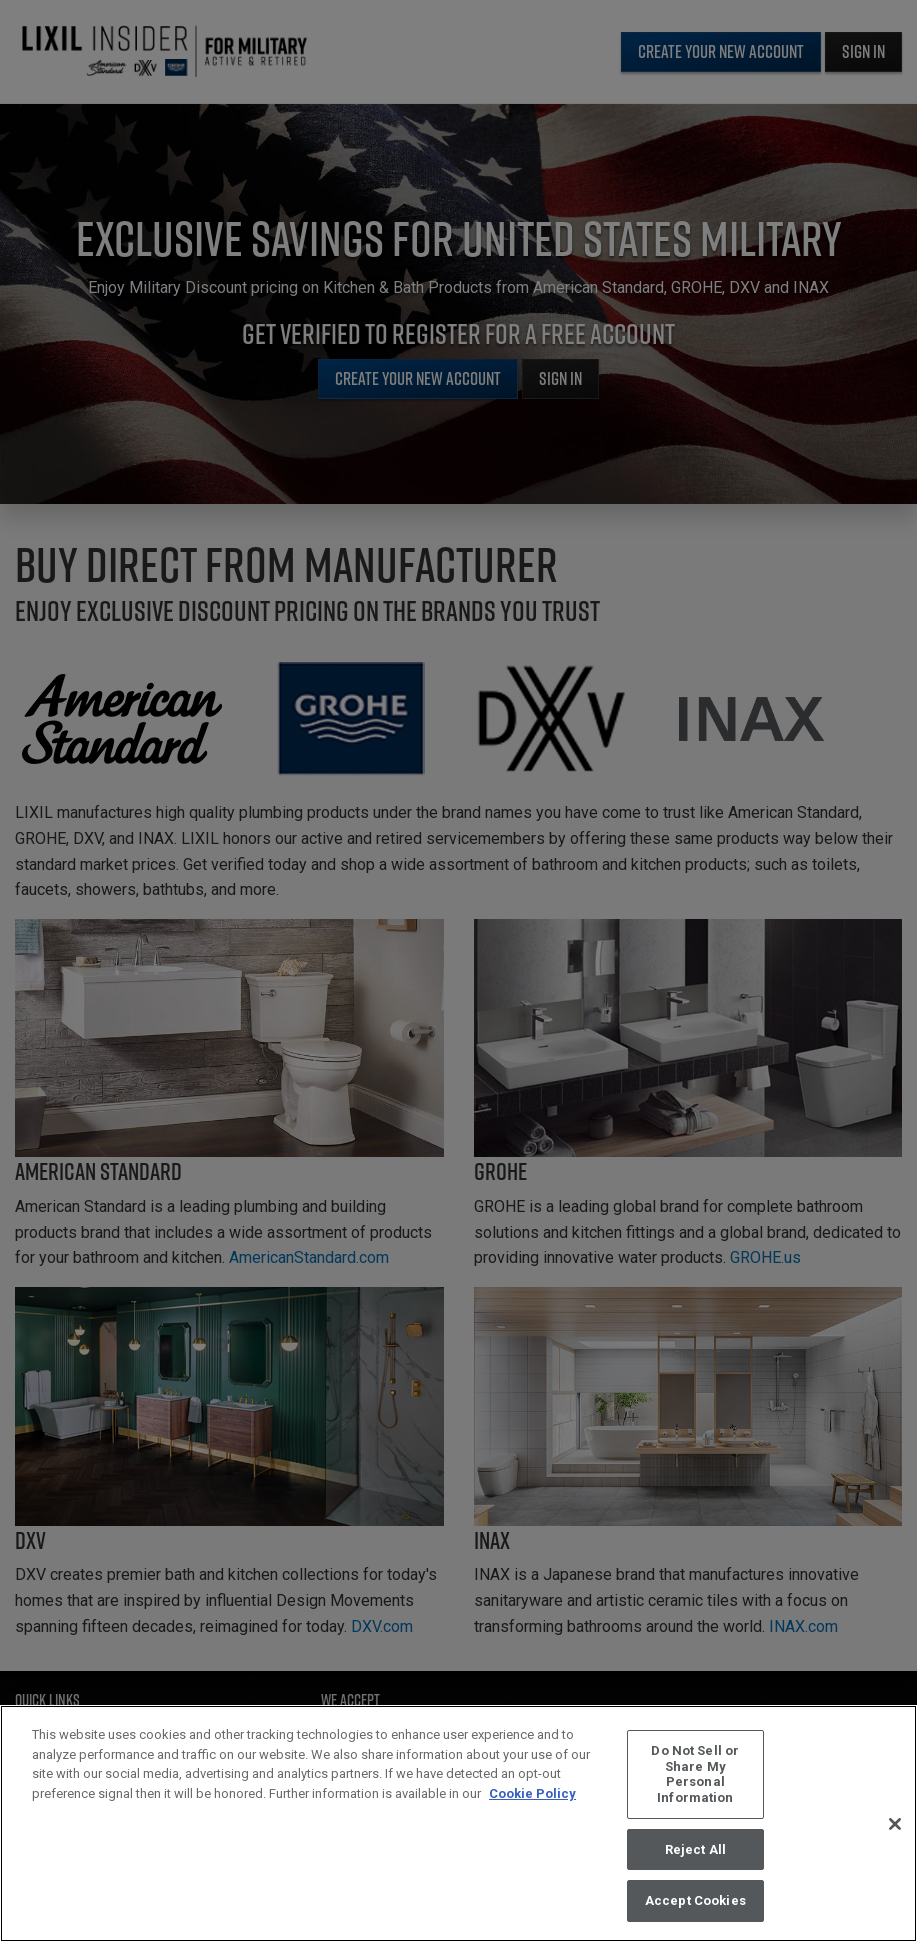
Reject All (695, 1852)
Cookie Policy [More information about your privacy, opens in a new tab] (532, 1797)
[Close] (895, 1827)
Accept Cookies (695, 1904)
